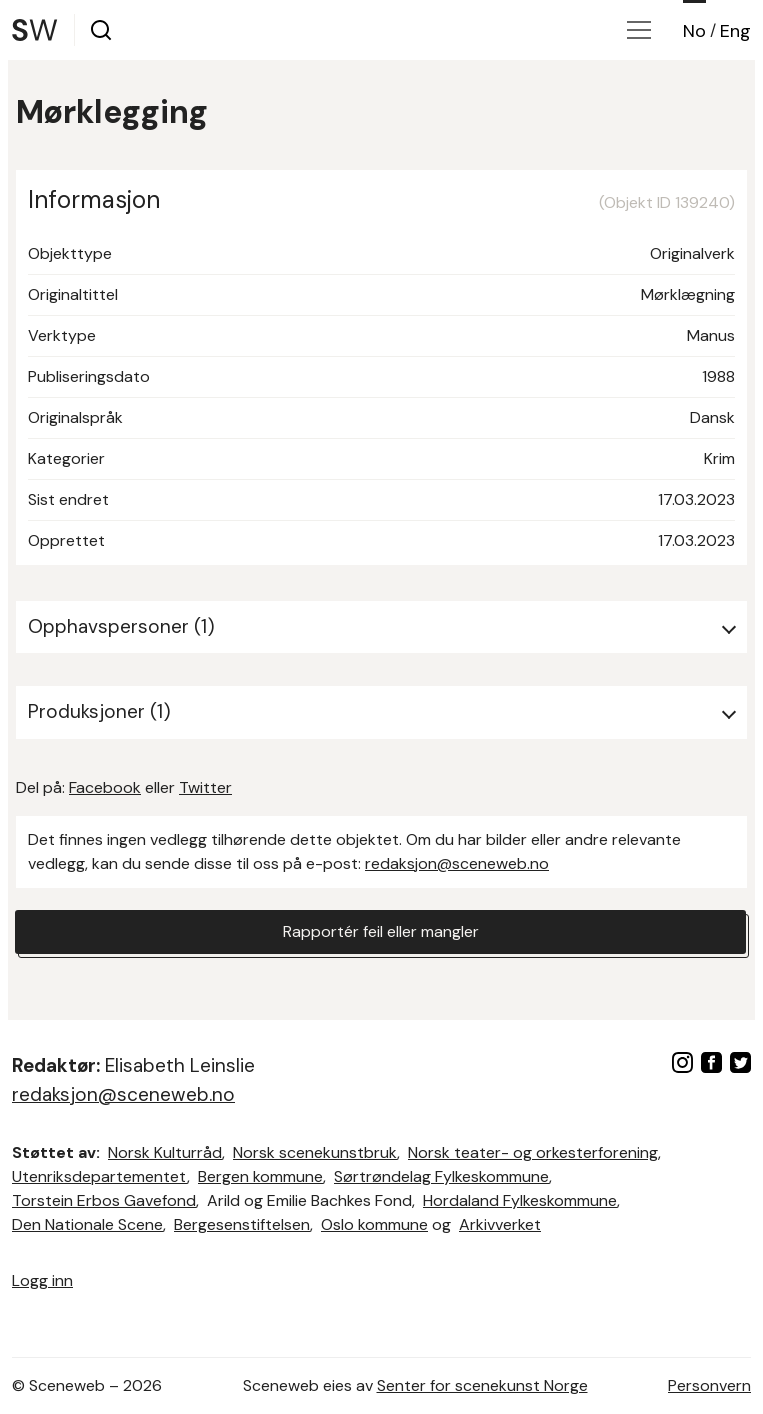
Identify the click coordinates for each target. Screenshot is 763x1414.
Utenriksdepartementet (99, 1176)
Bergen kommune (260, 1176)
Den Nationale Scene (87, 1224)
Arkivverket (500, 1224)
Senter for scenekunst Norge (482, 1385)
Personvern (709, 1385)
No (694, 31)
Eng (735, 31)
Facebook (105, 787)
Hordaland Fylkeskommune (520, 1200)
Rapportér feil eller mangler (381, 931)
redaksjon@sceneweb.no (457, 863)
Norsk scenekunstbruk (315, 1152)
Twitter (205, 787)
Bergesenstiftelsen (242, 1224)
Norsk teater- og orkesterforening (533, 1152)
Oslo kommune (374, 1224)
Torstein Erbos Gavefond (104, 1200)
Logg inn (42, 1280)
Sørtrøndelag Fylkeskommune (441, 1176)
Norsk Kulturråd (165, 1152)
